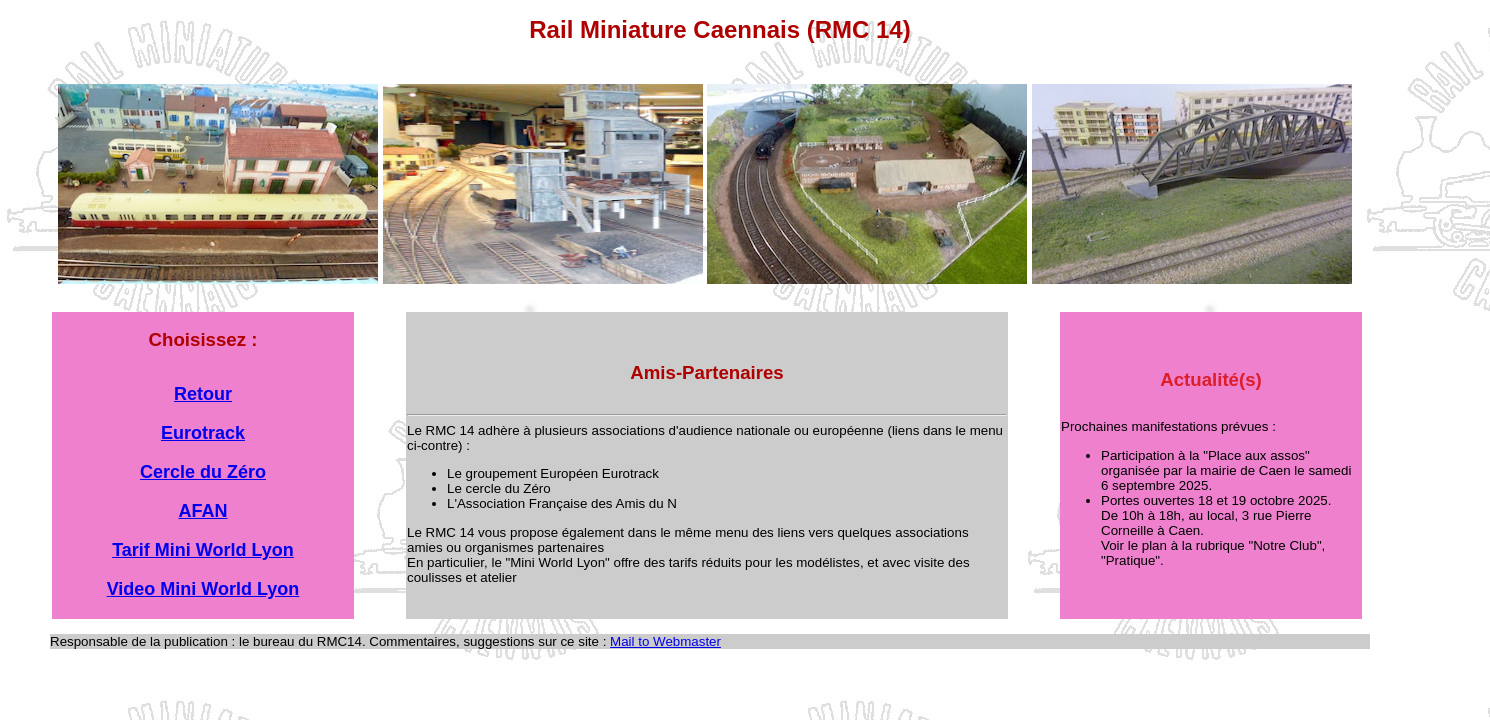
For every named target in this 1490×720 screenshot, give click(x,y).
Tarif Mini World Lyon (203, 550)
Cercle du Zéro (203, 472)
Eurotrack (203, 433)
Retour (203, 394)
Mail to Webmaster (665, 641)
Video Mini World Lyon (203, 589)
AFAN (203, 511)
